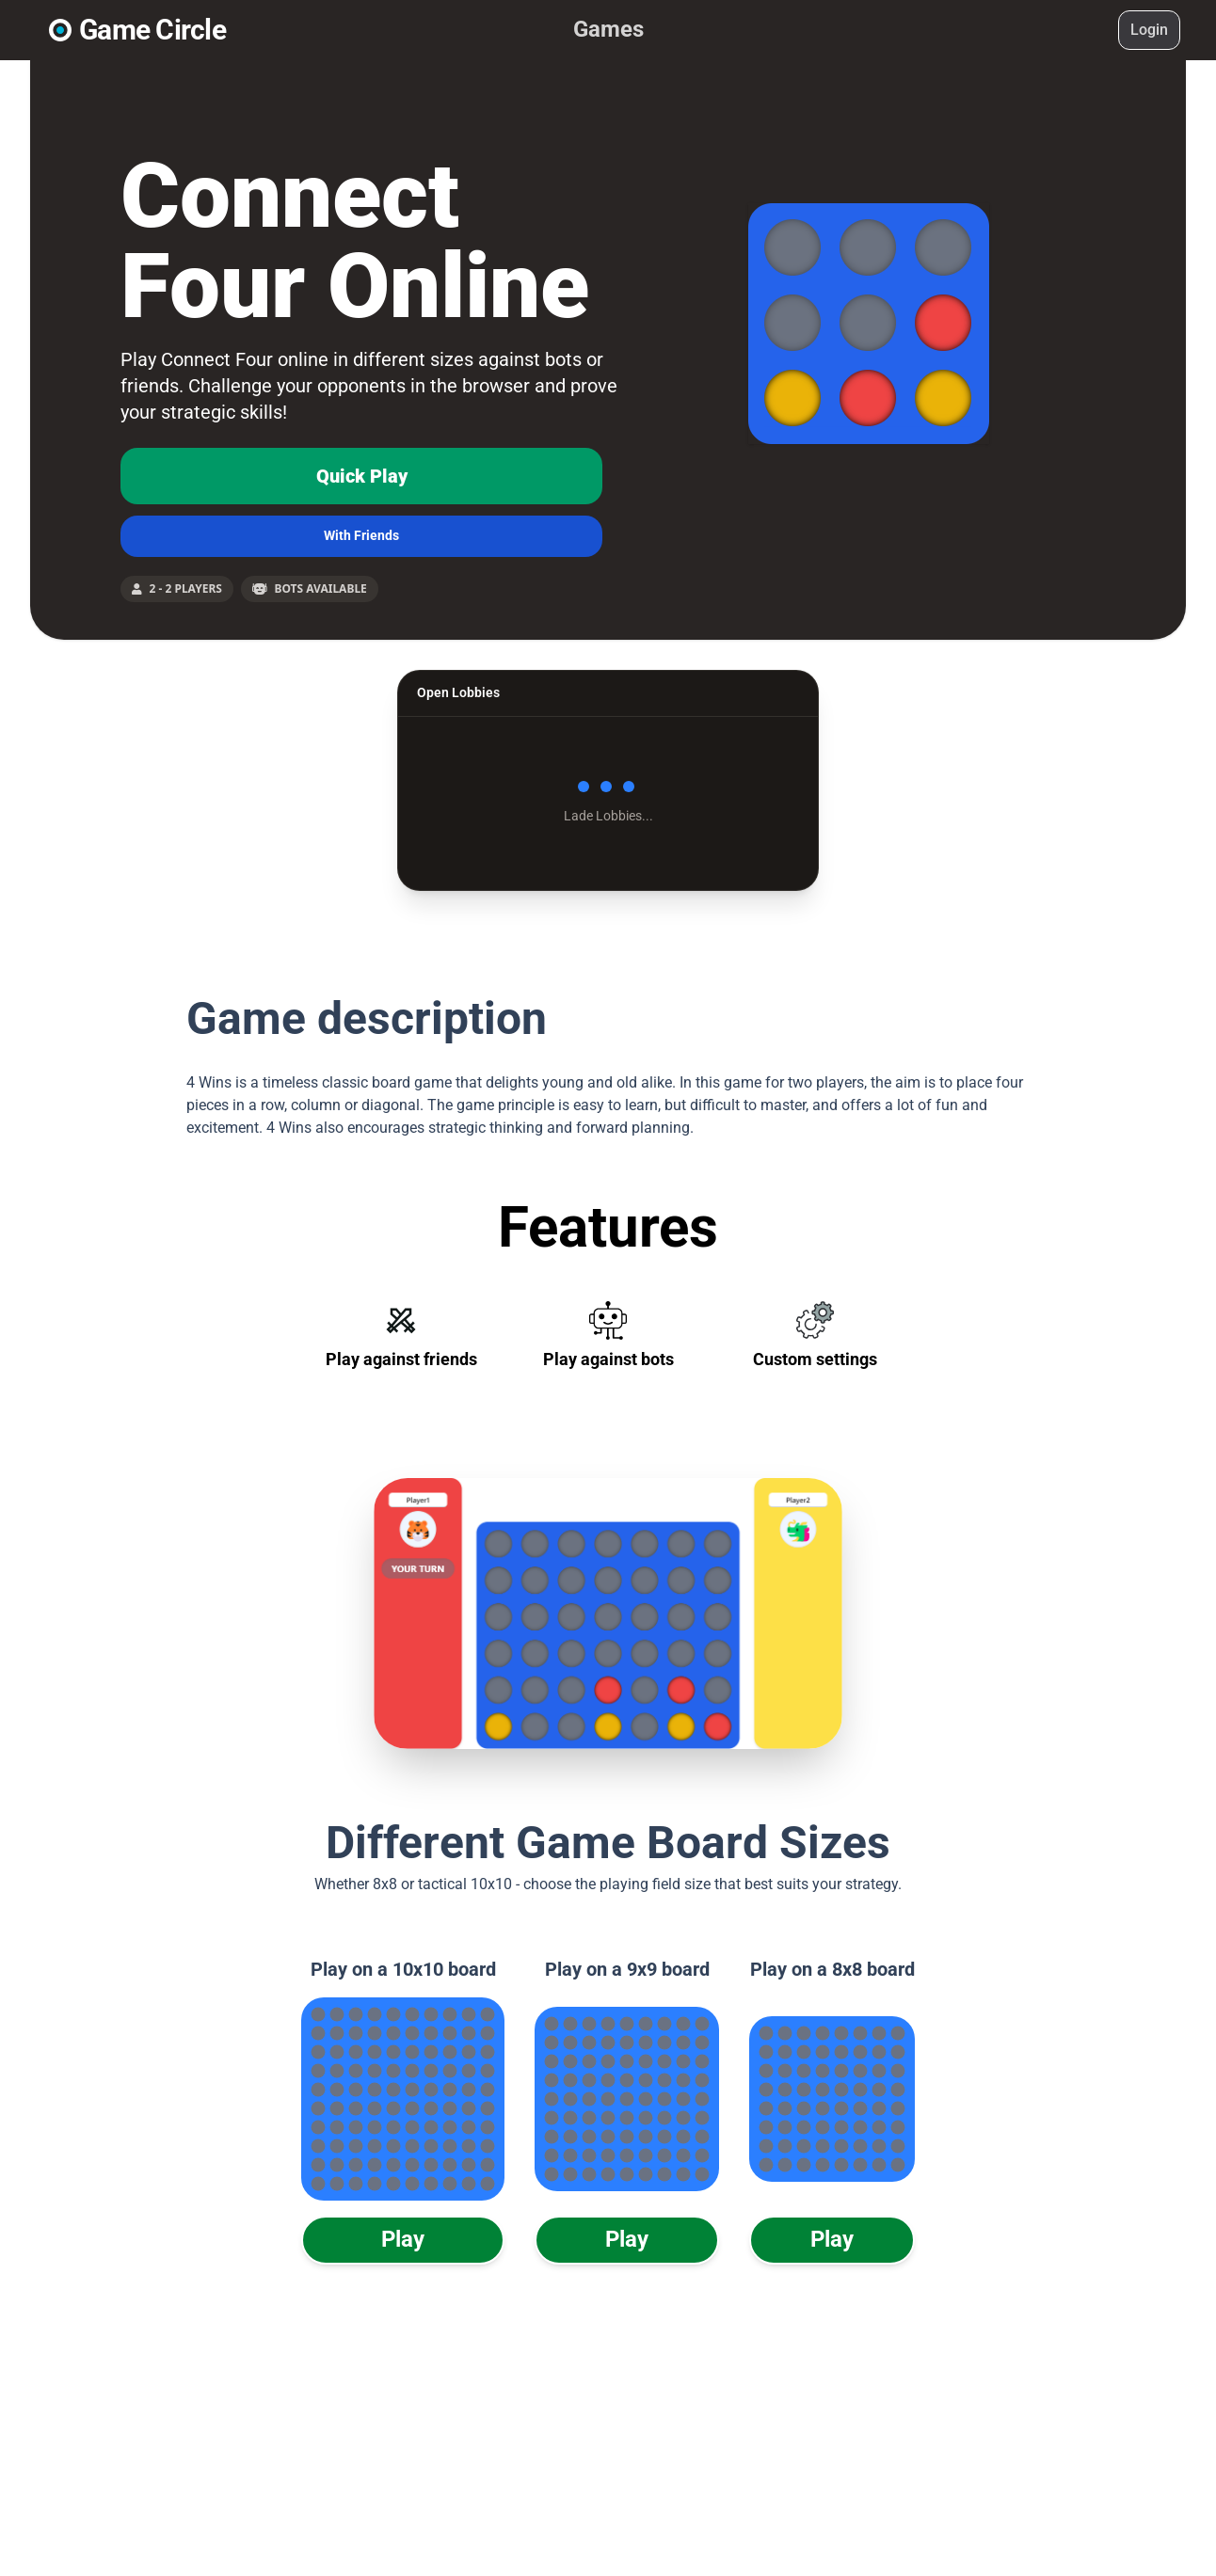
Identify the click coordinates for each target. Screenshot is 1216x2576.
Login (1149, 30)
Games (608, 29)
